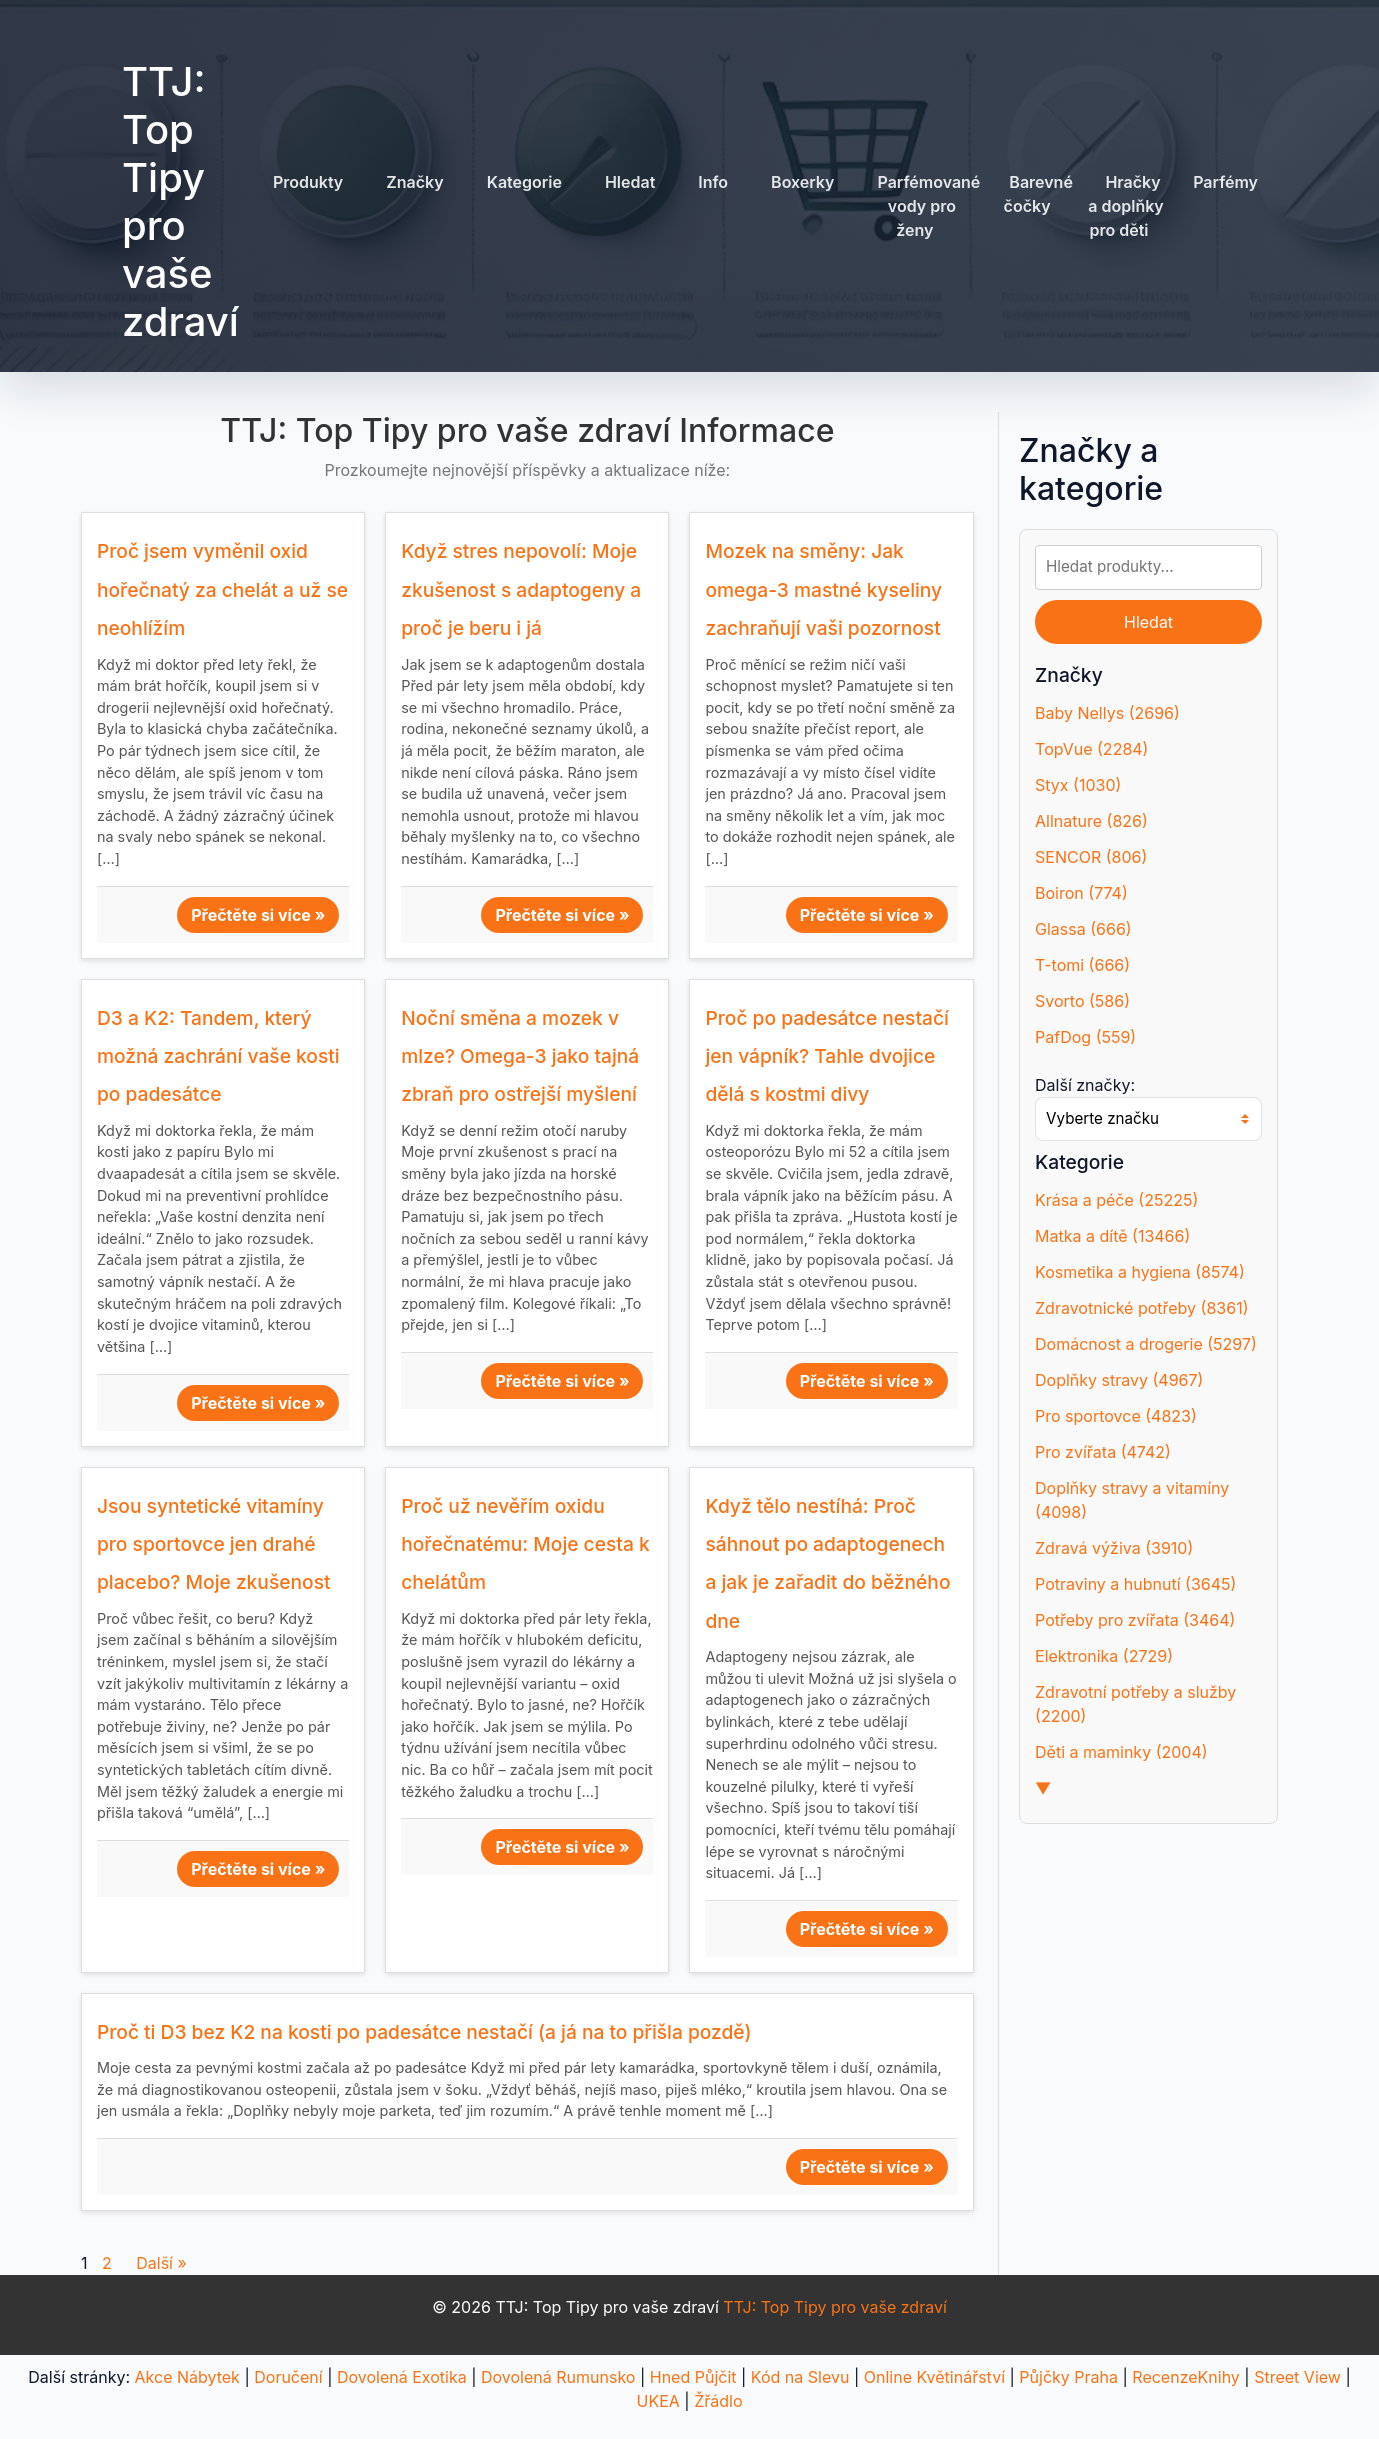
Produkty (308, 182)
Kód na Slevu (800, 2377)
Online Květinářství (934, 2377)
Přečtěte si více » (258, 915)
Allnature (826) (1091, 821)
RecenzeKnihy (1186, 2377)
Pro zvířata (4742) (1103, 1452)
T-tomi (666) (1082, 965)
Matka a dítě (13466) (1112, 1236)
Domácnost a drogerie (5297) (1146, 1344)
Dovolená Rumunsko (558, 2377)
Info (713, 182)
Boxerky (802, 182)
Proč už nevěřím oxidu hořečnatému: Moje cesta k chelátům (525, 1544)
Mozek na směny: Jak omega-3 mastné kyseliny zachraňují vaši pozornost (823, 589)
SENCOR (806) (1091, 857)
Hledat (630, 182)
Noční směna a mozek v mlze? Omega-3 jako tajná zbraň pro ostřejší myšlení (520, 1056)
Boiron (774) (1081, 893)
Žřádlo (718, 2401)
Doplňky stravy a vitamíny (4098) (1132, 1500)
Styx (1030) (1078, 785)
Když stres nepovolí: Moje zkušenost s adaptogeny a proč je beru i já (521, 589)
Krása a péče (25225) (1116, 1200)
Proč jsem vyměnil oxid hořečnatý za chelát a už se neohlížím (222, 589)
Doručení (288, 2377)
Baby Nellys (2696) (1107, 713)
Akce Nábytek (187, 2377)
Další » (161, 2263)
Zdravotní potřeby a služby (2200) (1135, 1704)
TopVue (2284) (1091, 749)
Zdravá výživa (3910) (1114, 1548)
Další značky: (1085, 1085)
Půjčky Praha (1068, 2377)
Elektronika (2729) (1104, 1656)
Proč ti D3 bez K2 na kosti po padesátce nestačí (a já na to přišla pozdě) (424, 2032)
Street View (1297, 2377)
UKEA (658, 2401)
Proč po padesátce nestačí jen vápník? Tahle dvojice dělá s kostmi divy (826, 1056)
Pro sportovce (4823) (1116, 1416)
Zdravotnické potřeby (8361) (1141, 1308)
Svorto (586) (1082, 1001)
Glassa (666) (1083, 929)
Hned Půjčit (693, 2377)
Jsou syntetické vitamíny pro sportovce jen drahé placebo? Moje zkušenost (214, 1544)
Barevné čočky (1038, 194)
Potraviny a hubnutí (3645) (1135, 1584)
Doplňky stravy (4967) (1119, 1380)
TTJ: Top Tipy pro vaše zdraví (180, 201)
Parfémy (1225, 182)
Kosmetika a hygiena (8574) (1140, 1272)
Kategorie (524, 182)
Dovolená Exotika (402, 2377)
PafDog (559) (1085, 1037)
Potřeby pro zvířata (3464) (1135, 1620)
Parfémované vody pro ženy (928, 206)
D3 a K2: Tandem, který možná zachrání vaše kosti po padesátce (218, 1056)
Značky (414, 182)
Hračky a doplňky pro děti (1126, 206)
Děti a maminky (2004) (1121, 1752)
